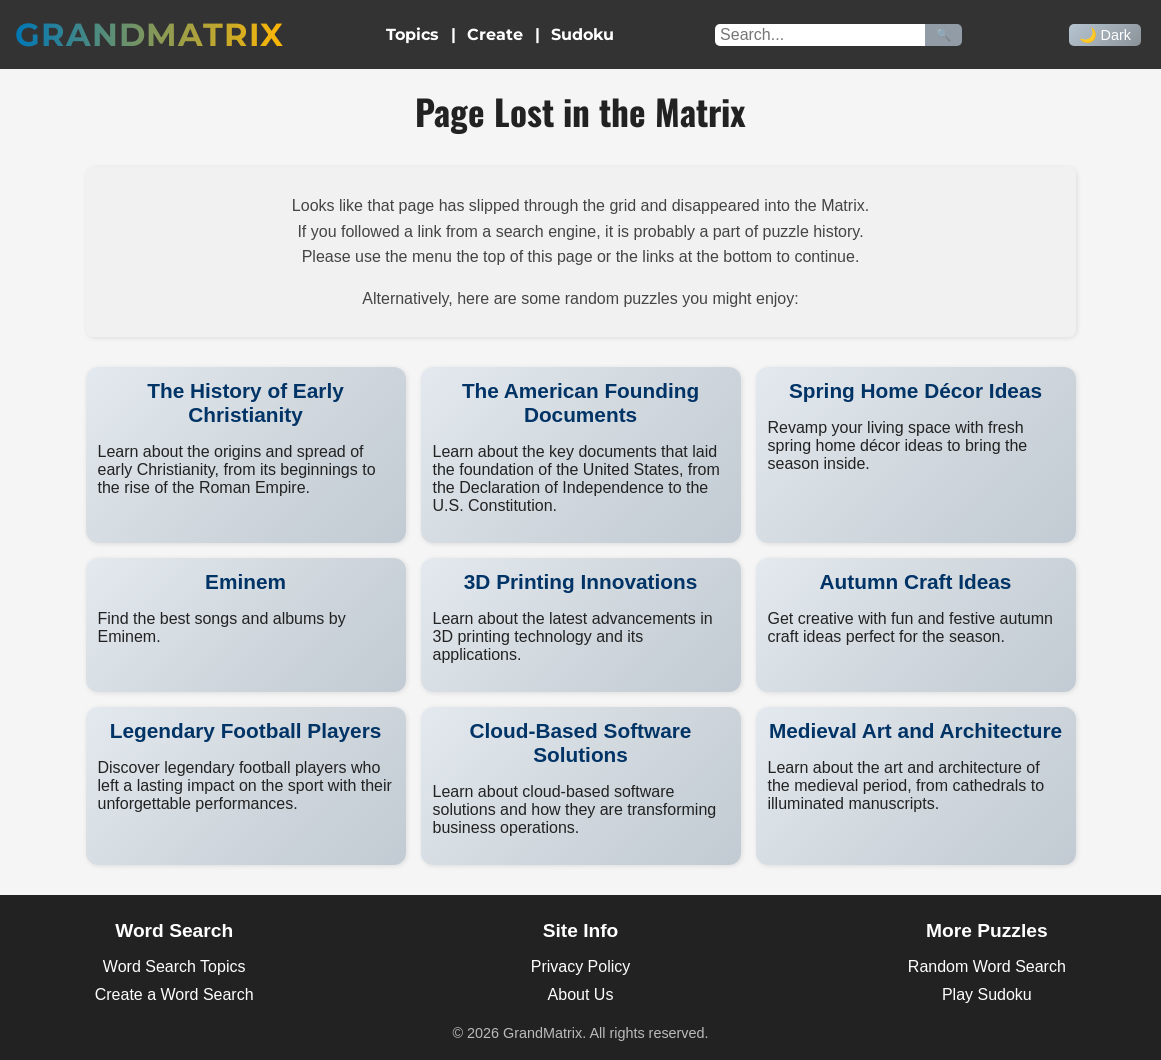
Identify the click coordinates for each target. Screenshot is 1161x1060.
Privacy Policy (581, 966)
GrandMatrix (149, 34)
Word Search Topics (174, 966)
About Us (581, 994)
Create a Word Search (174, 994)
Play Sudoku (987, 994)
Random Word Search (987, 966)
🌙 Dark (1105, 35)
